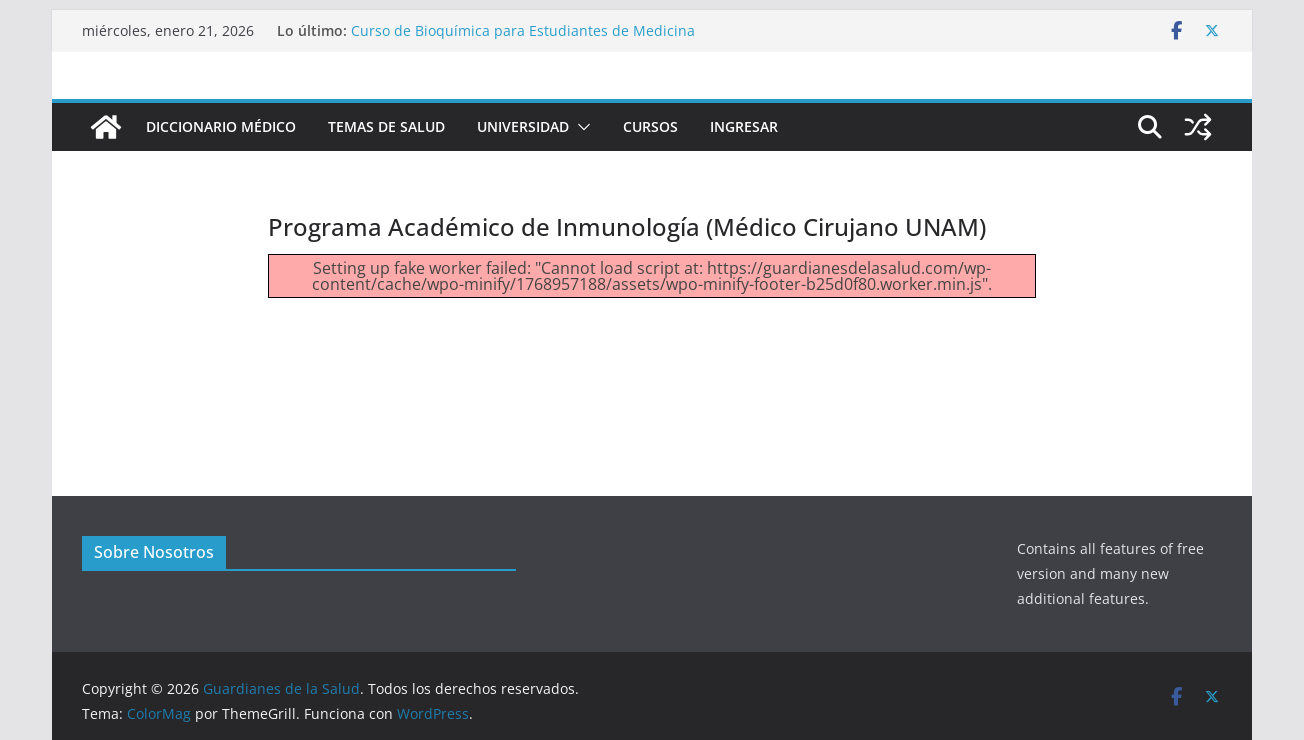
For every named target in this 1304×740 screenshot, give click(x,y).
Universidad (523, 126)
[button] (580, 127)
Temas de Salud (386, 126)
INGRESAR (744, 126)
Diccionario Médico (221, 126)
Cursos (650, 126)
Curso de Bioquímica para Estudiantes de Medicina (523, 30)
